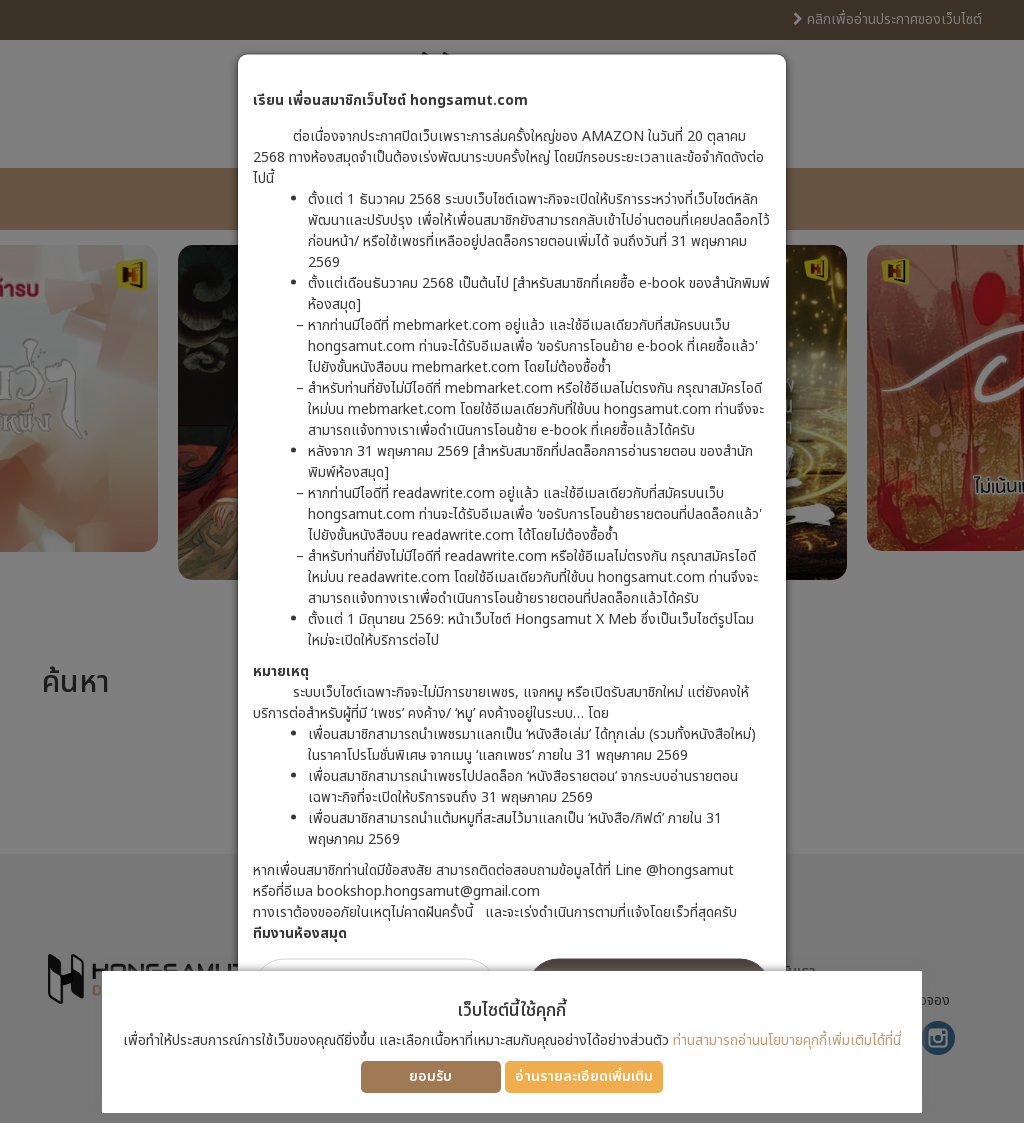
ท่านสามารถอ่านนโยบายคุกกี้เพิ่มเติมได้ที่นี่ (787, 1040)
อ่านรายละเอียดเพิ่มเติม (584, 1076)
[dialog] (512, 561)
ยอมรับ (430, 1076)
